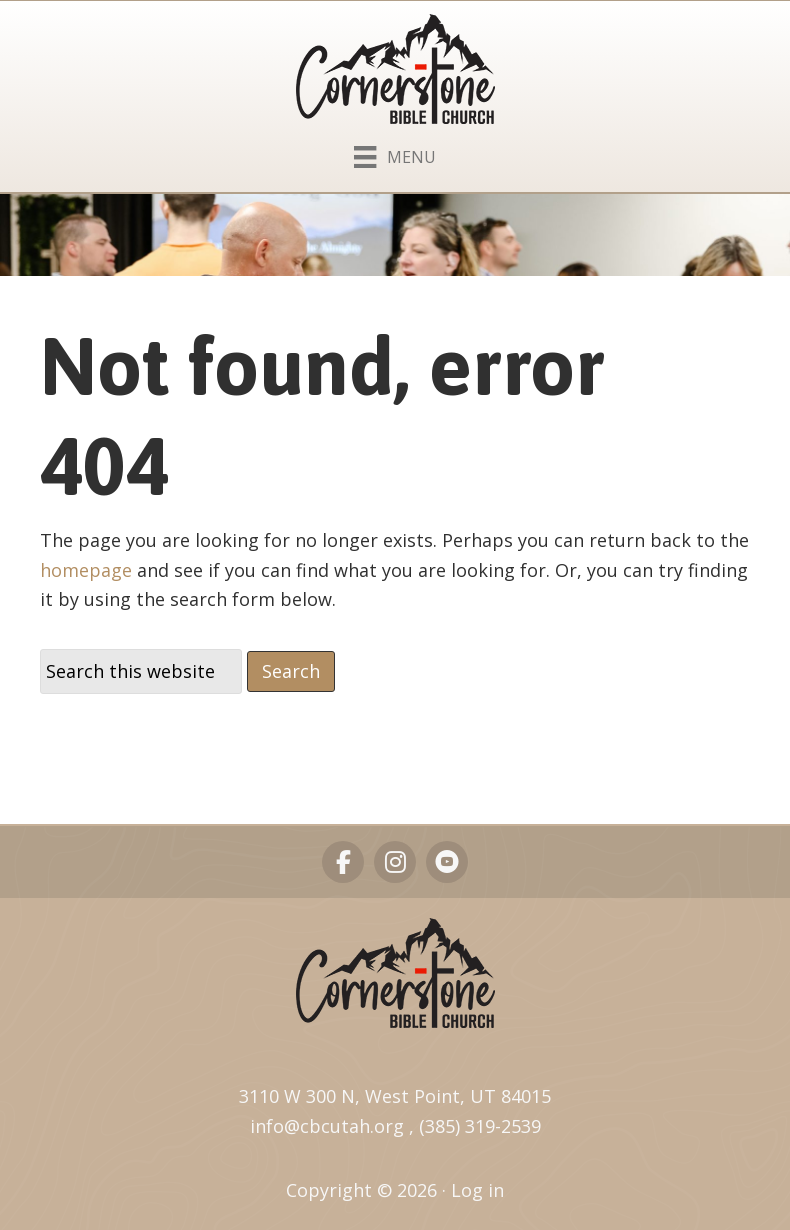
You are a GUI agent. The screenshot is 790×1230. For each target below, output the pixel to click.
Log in (477, 1190)
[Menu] (394, 153)
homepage (86, 570)
